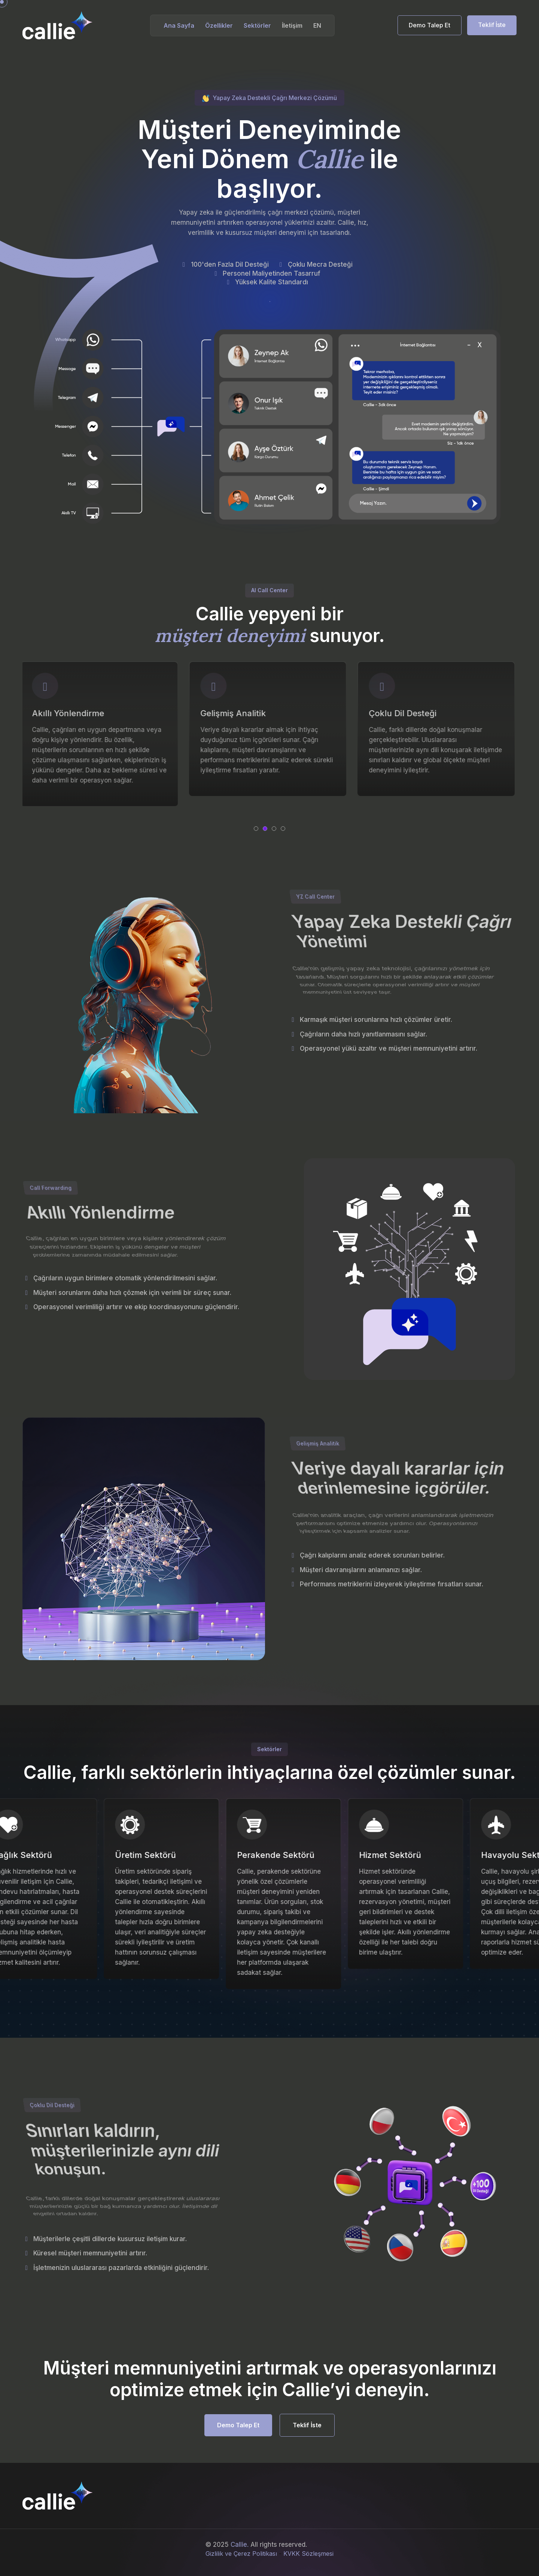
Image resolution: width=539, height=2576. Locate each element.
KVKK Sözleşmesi (308, 2553)
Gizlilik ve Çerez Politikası (241, 2553)
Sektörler (257, 25)
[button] (256, 828)
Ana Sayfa (179, 25)
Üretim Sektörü (162, 1855)
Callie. (240, 2544)
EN (317, 25)
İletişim (292, 25)
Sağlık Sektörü (39, 1855)
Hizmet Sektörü (407, 1855)
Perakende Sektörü (293, 1855)
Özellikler (219, 25)
